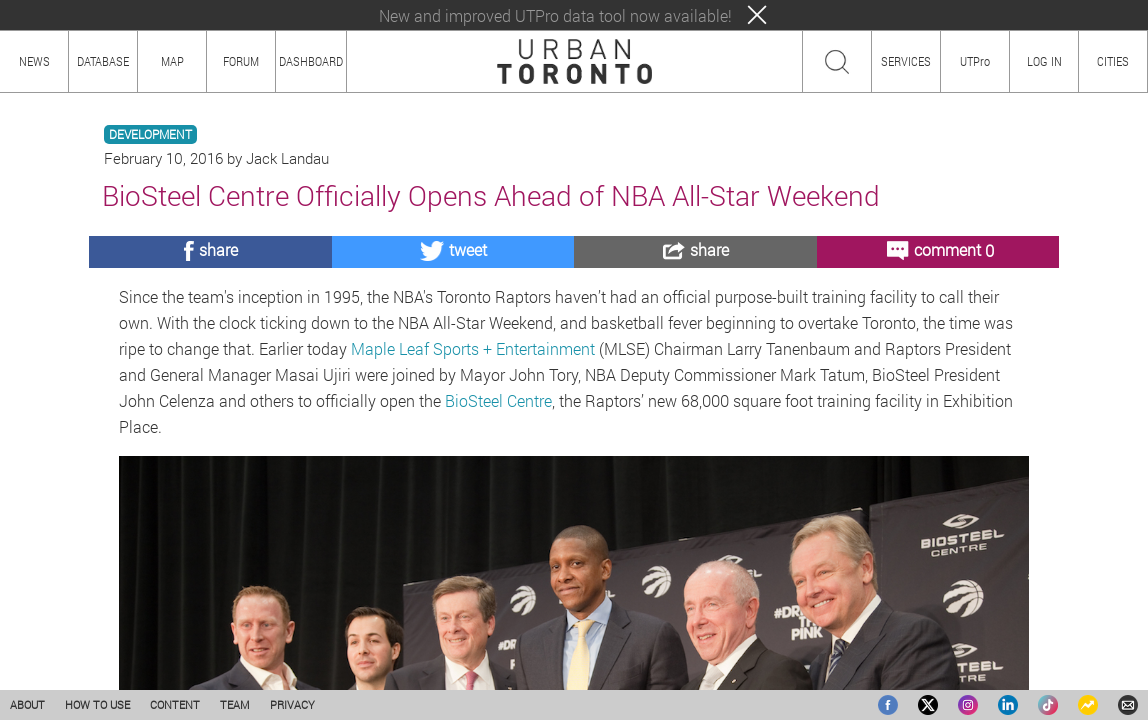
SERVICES (906, 61)
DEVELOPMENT (150, 134)
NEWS (34, 61)
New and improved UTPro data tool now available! (555, 15)
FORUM (241, 61)
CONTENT (175, 704)
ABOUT (27, 704)
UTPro (975, 61)
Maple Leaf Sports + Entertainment (473, 348)
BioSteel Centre (498, 400)
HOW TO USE (97, 704)
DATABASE (103, 61)
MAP (172, 61)
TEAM (235, 704)
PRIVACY (292, 704)
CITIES (1113, 61)
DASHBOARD (311, 61)
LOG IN (1044, 61)
